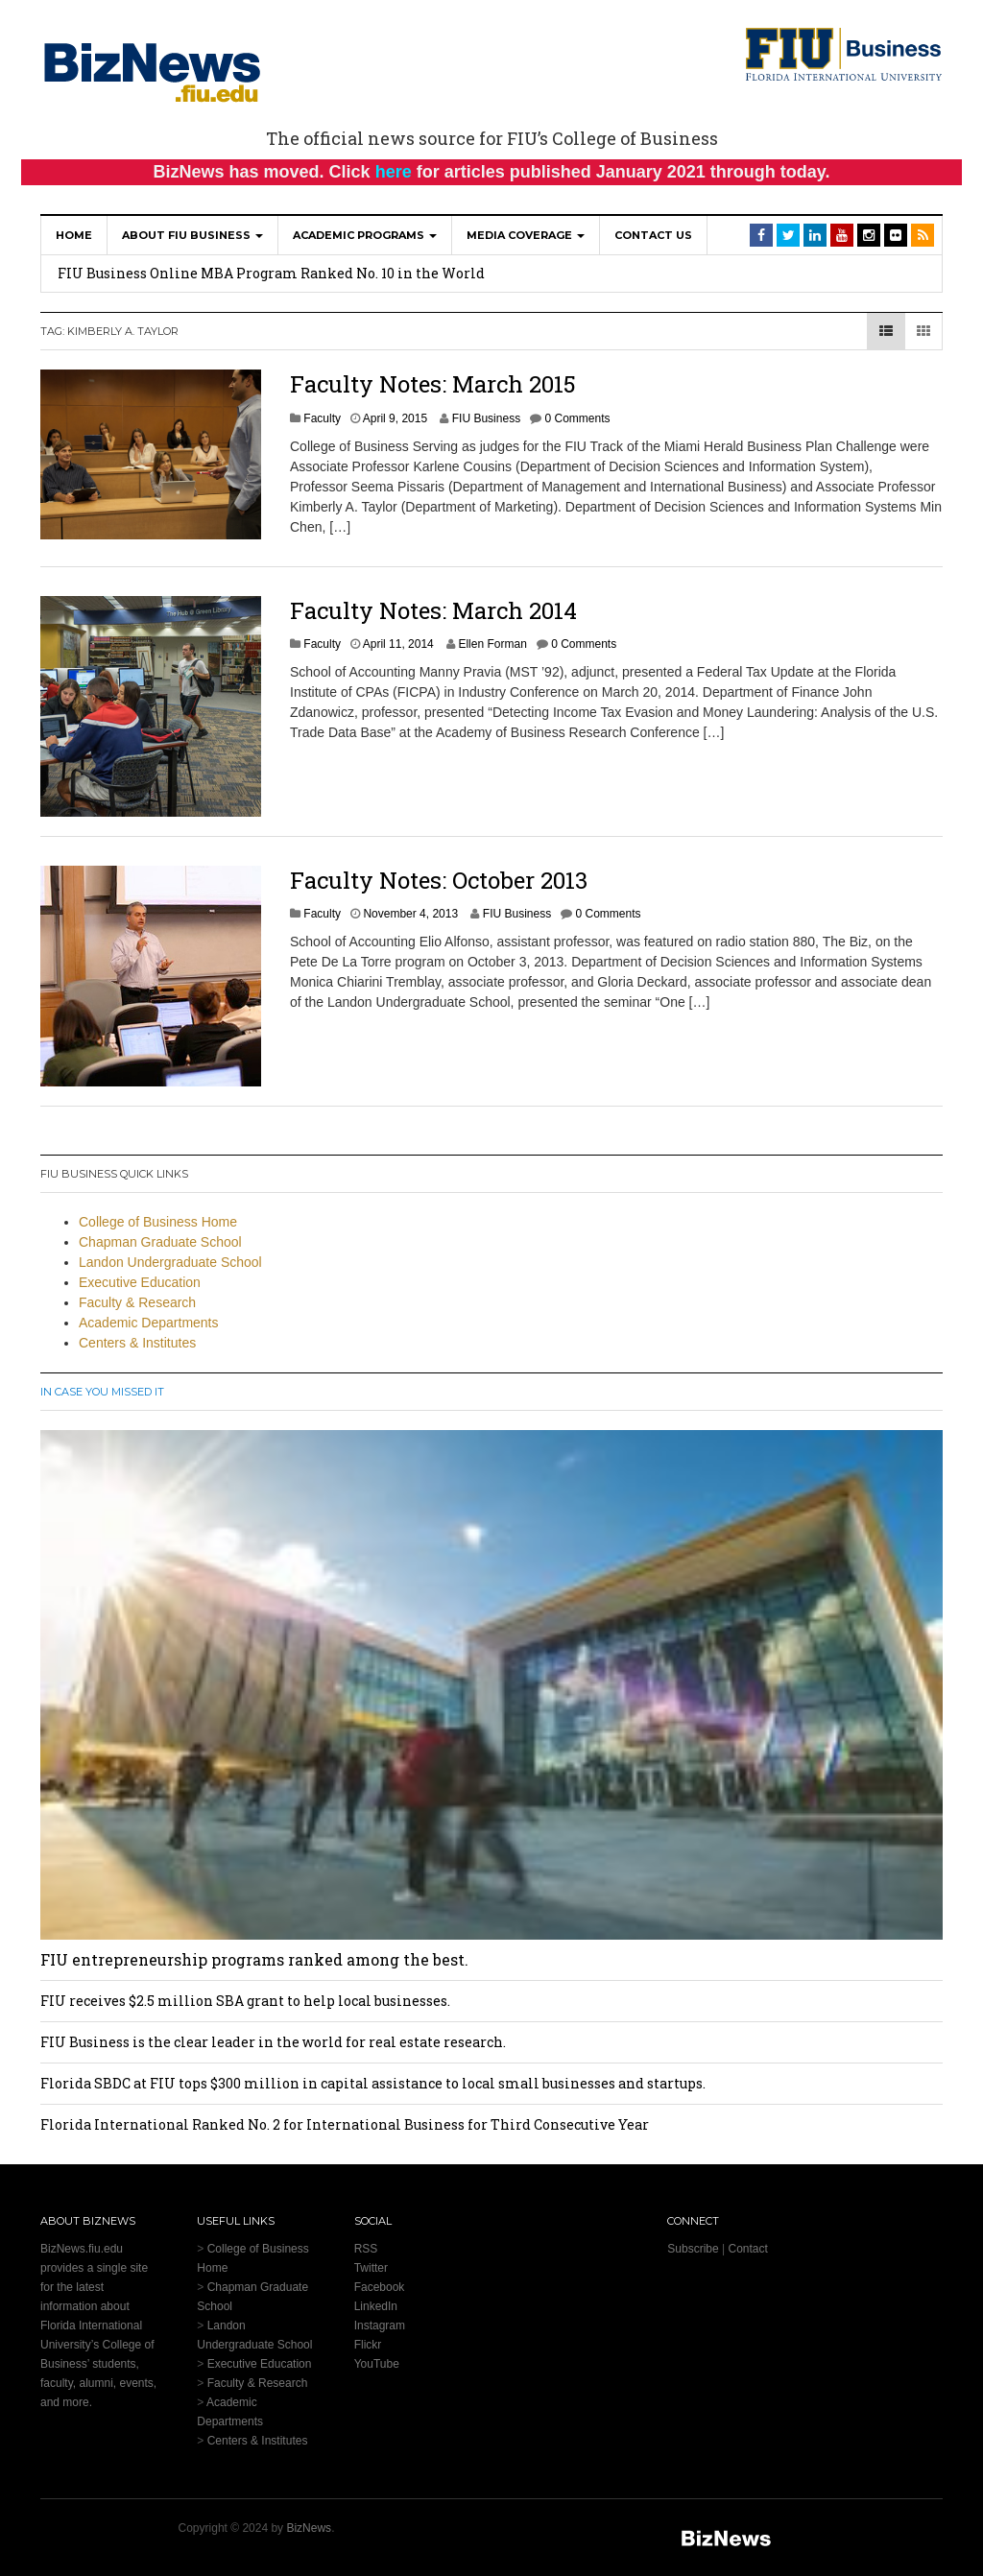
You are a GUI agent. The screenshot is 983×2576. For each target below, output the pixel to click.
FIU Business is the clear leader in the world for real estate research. (273, 2042)
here (393, 171)
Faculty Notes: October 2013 (438, 880)
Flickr (368, 2344)
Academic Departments (149, 1322)
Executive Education (140, 1282)
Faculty (322, 418)
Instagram (379, 2325)
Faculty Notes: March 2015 (433, 384)
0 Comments (577, 418)
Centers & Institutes (137, 1342)
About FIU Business (192, 235)
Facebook (379, 2287)
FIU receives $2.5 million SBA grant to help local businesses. (245, 2001)
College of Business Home (158, 1221)
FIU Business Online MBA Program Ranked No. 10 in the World (271, 273)
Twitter (371, 2268)
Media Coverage (526, 235)
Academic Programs (365, 235)
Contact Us (653, 235)
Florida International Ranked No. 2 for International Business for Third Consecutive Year (344, 2124)
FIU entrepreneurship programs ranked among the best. (254, 1959)
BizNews (308, 2528)
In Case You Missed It (102, 1391)
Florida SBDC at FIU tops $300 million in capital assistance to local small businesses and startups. (373, 2083)
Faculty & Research (137, 1302)
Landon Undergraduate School (170, 1262)
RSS (366, 2248)
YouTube (376, 2364)
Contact (747, 2248)
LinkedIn (375, 2306)
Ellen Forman (492, 644)
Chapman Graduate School (160, 1242)
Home (74, 235)
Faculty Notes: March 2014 (433, 610)
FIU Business (486, 418)
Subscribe (692, 2248)
